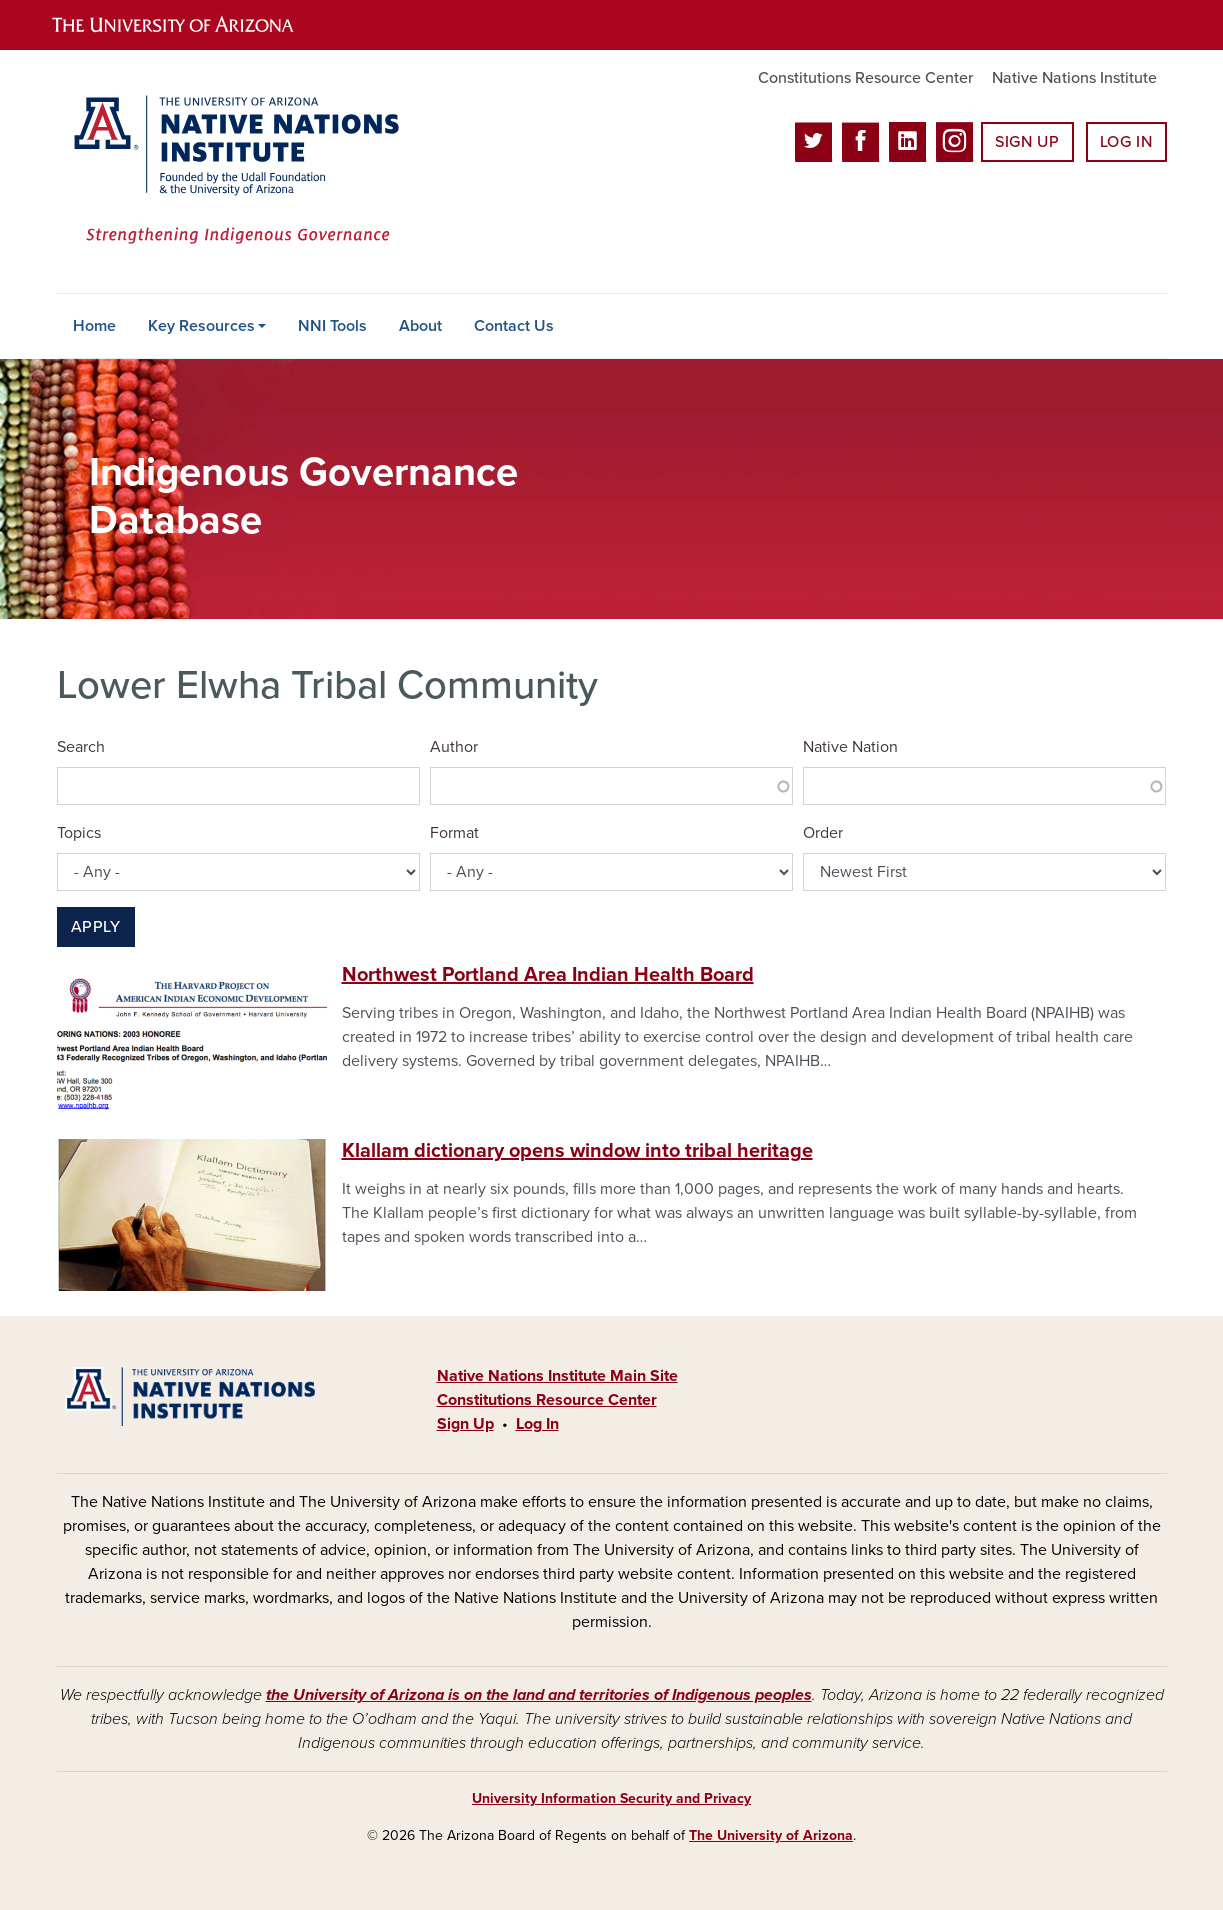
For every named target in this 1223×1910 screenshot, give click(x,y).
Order (823, 833)
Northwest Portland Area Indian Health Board (548, 975)
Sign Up (1027, 142)
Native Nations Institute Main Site (557, 1376)
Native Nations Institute (1074, 78)
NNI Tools (332, 326)
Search (81, 747)
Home (94, 326)
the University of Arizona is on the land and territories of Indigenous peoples (539, 1695)
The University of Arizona (771, 1835)
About (420, 326)
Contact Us (514, 326)
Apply (96, 927)
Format (454, 833)
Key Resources (201, 326)
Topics (79, 833)
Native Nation (850, 747)
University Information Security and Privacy (611, 1798)
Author (454, 747)
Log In (1126, 142)
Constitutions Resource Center (865, 78)
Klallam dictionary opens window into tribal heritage (577, 1151)
